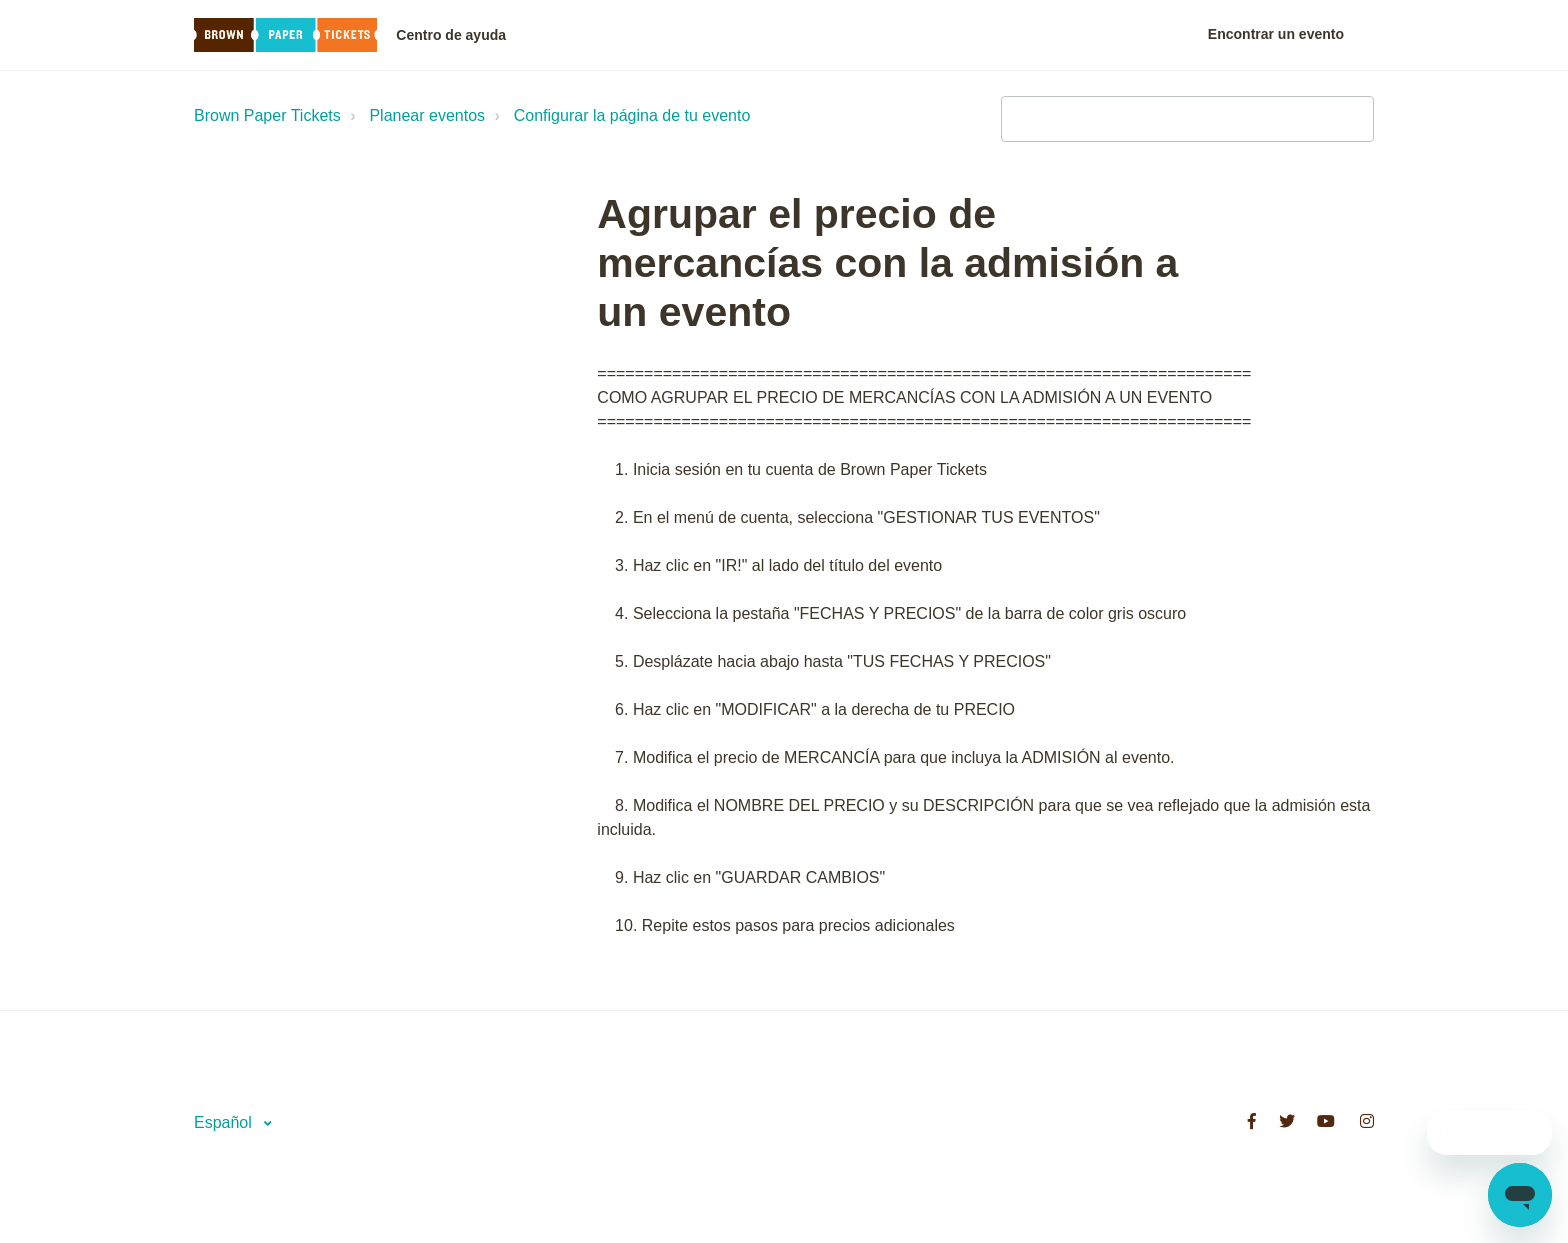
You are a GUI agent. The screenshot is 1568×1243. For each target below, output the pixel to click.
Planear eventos (427, 115)
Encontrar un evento (1276, 34)
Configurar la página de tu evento (632, 115)
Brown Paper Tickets (267, 115)
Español (225, 1122)
